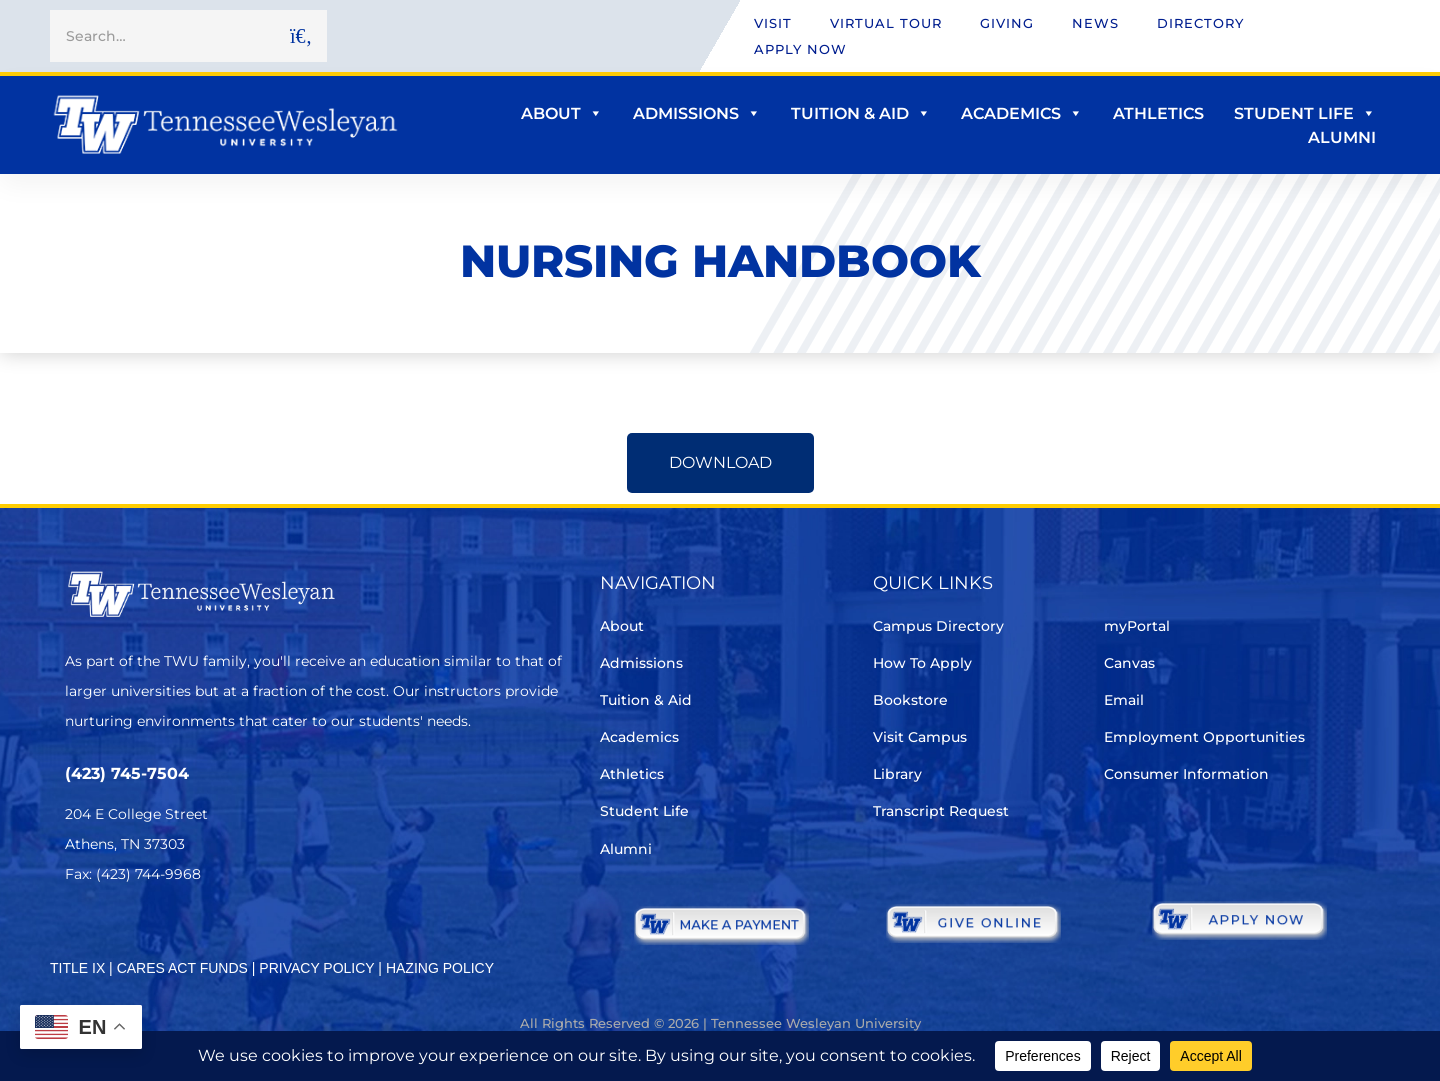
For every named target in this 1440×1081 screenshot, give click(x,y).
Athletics (1158, 113)
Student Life (1305, 113)
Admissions (697, 113)
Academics (1022, 113)
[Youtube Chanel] (245, 933)
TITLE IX (77, 968)
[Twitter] (77, 933)
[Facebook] (133, 933)
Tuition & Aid (861, 113)
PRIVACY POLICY (316, 968)
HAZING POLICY (440, 968)
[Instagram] (189, 933)
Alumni (1342, 137)
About (562, 113)
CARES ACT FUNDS (182, 968)
